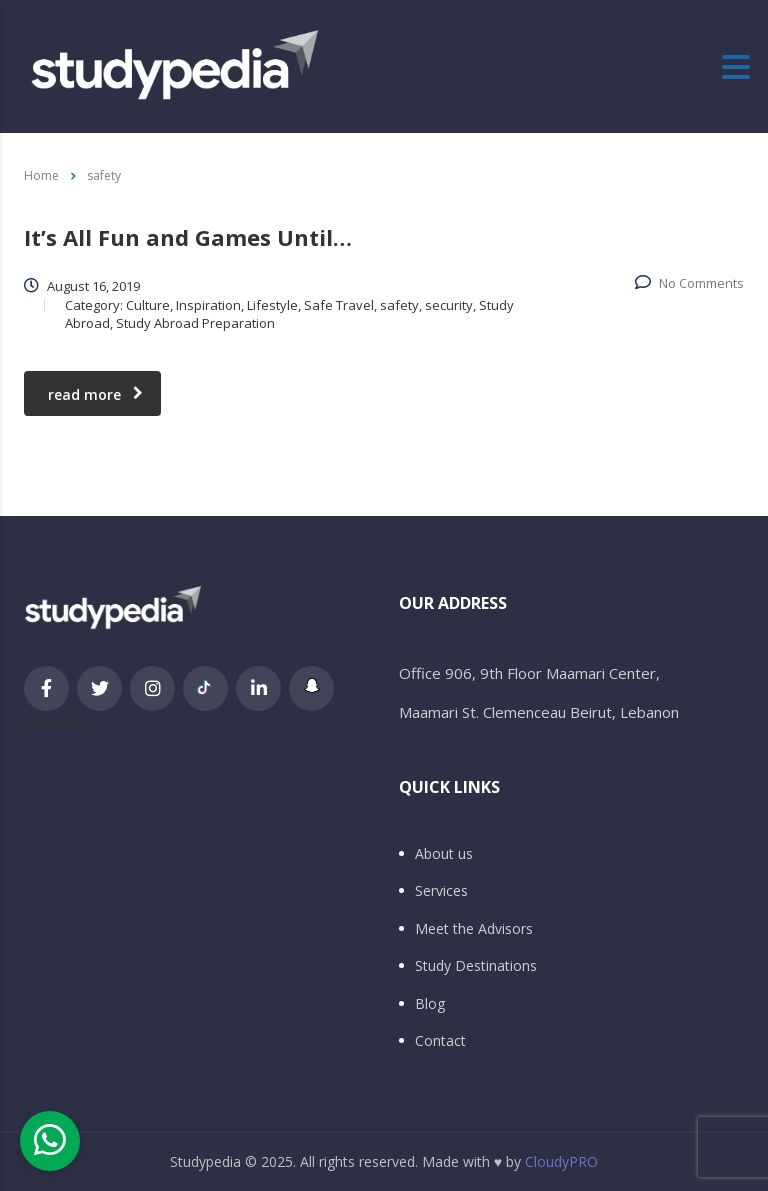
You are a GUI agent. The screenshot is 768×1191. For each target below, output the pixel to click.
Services (441, 891)
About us (444, 854)
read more (95, 394)
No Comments (689, 283)
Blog (430, 1004)
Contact (440, 1041)
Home (41, 175)
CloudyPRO (561, 1161)
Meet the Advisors (474, 929)
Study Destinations (476, 966)
